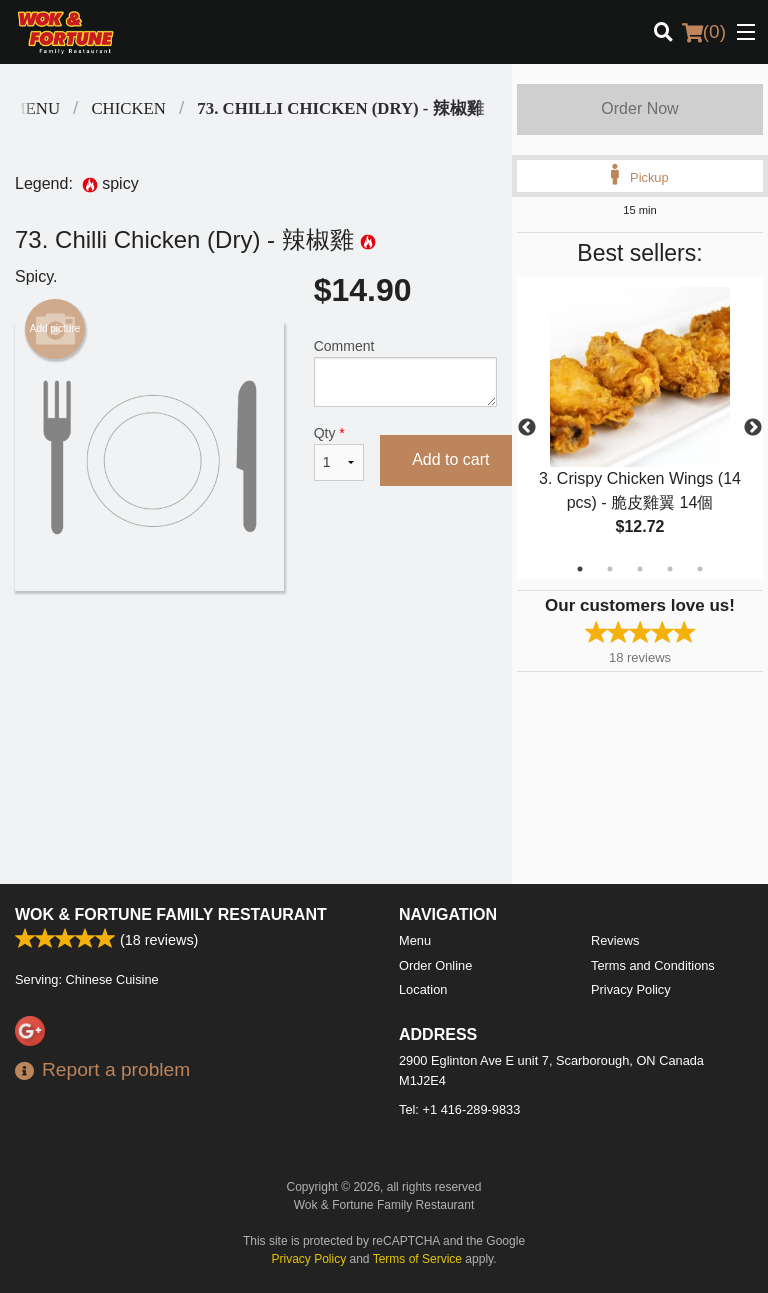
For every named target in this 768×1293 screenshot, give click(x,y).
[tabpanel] (640, 428)
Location (423, 989)
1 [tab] (580, 569)
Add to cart (450, 459)
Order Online (435, 965)
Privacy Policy (631, 989)
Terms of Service (417, 1259)
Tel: (459, 1109)
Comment (405, 372)
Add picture (55, 329)
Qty (339, 453)
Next (753, 428)
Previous (527, 428)
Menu (415, 940)
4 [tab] (670, 569)
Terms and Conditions (653, 965)
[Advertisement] (256, 656)
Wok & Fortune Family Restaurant (171, 914)
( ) (704, 32)
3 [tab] (640, 569)
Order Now (639, 108)
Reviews (615, 940)
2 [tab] (610, 569)
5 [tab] (700, 569)
